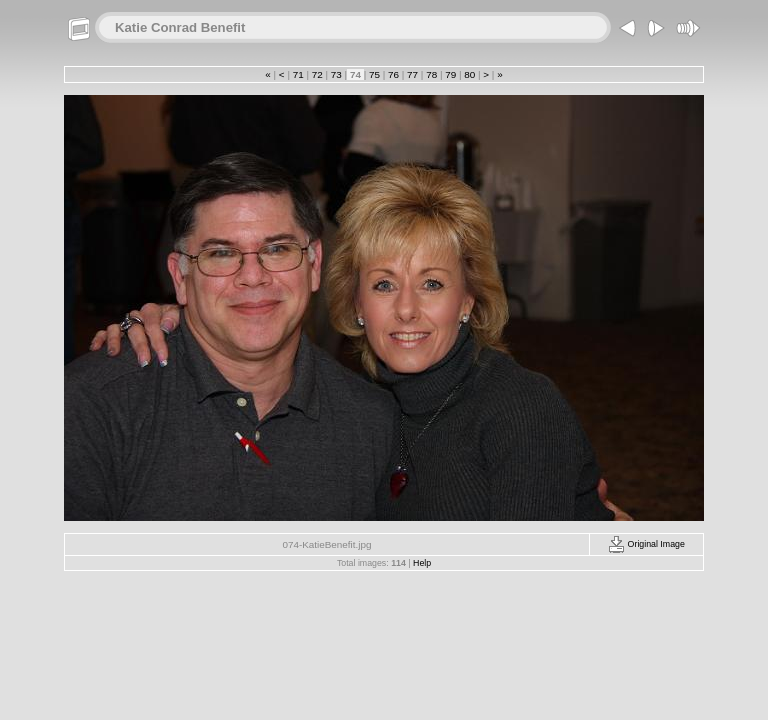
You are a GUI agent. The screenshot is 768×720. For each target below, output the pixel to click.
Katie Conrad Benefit (180, 27)
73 (336, 74)
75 (374, 74)
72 (317, 74)
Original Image (646, 544)
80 (470, 74)
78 (431, 74)
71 (298, 74)
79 (450, 74)
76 (393, 74)
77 (412, 74)
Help (422, 563)
